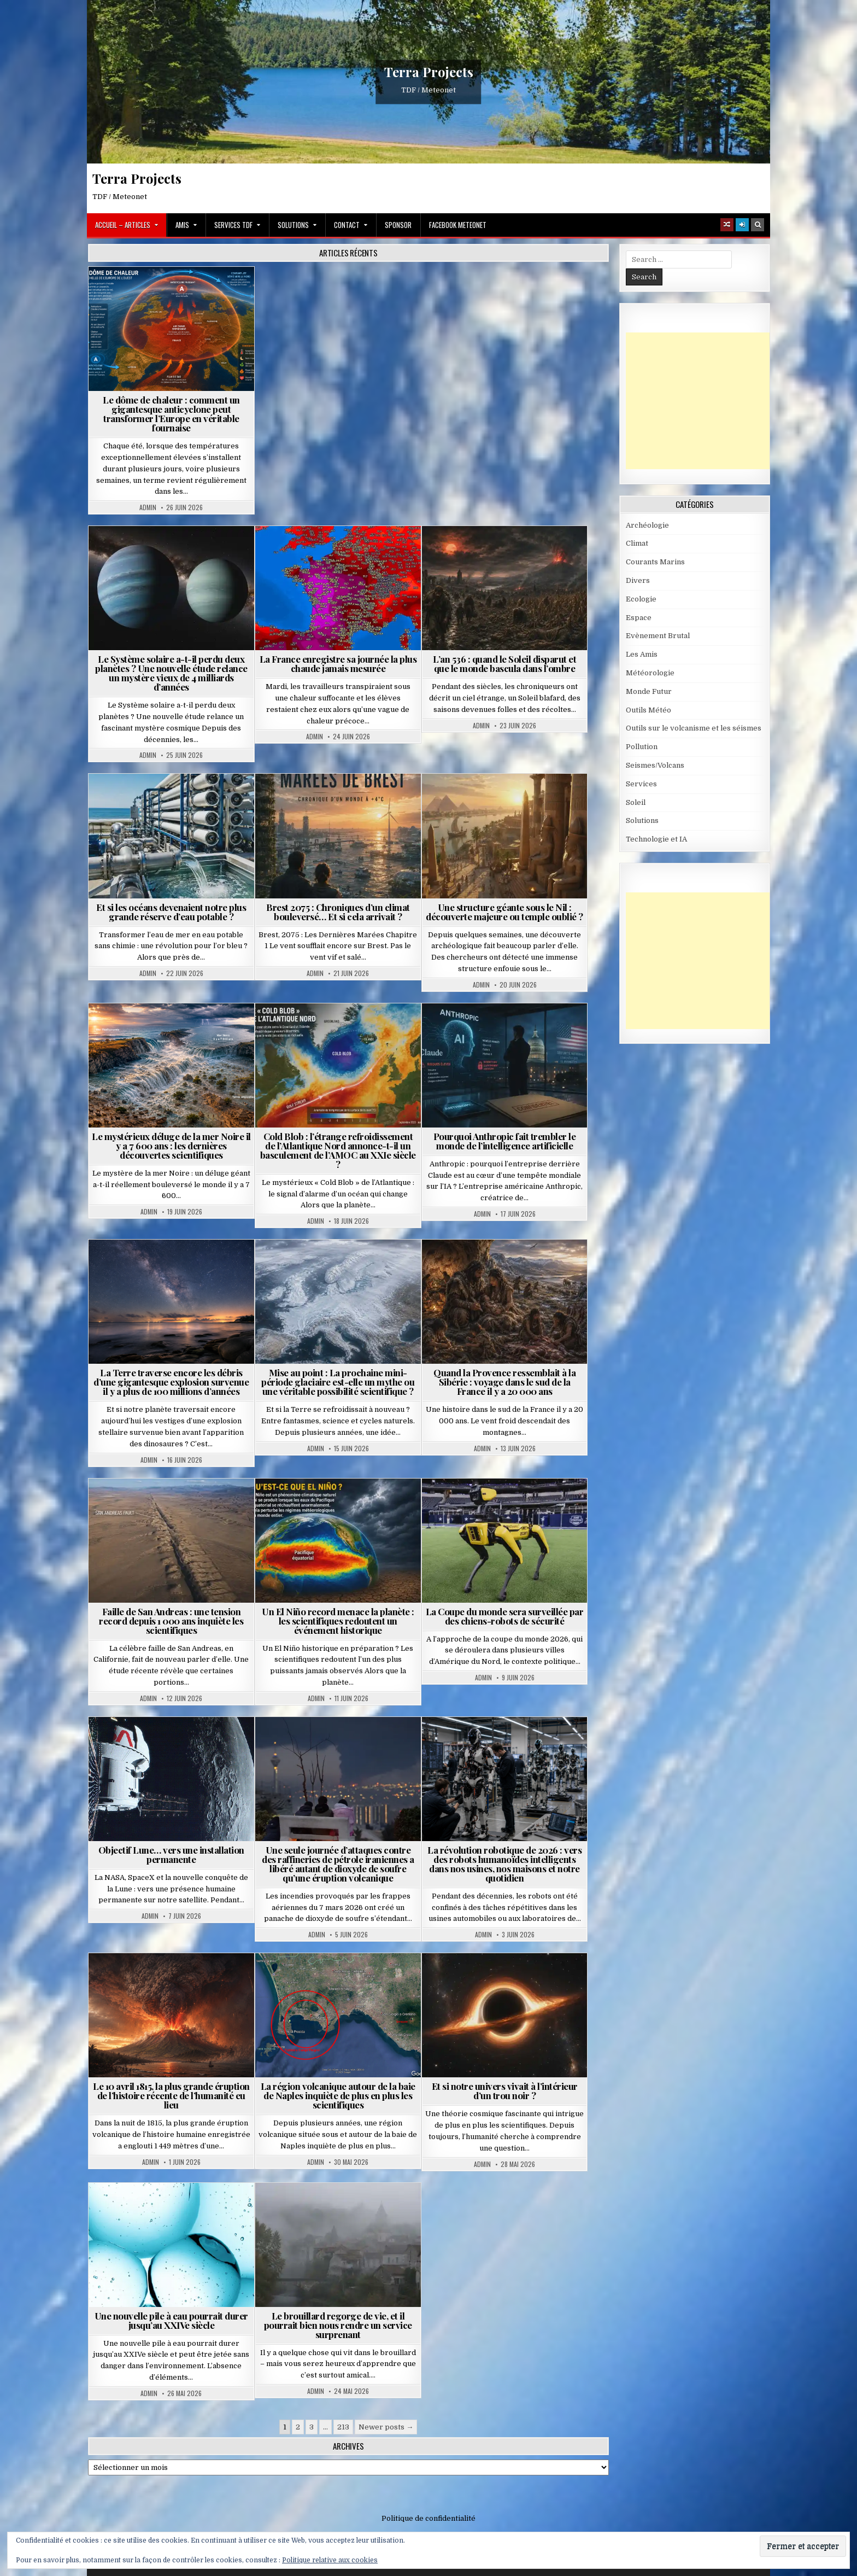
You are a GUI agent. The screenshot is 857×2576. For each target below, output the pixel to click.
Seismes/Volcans (655, 765)
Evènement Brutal (658, 636)
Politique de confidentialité (428, 2518)
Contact (347, 224)
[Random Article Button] (726, 224)
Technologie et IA (656, 839)
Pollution (642, 747)
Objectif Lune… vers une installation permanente (171, 1854)
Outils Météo (648, 710)
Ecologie (641, 599)
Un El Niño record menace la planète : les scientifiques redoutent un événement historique (338, 1620)
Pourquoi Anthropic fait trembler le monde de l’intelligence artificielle (504, 1141)
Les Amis (642, 654)
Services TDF (233, 224)
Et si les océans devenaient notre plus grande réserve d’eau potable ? (171, 911)
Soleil (635, 802)
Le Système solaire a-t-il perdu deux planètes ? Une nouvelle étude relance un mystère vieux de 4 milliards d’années (171, 673)
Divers (638, 580)
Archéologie (647, 525)
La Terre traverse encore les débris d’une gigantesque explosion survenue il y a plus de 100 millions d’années (171, 1381)
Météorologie (650, 673)
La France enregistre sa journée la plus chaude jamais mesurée (338, 663)
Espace (638, 618)
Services (641, 784)
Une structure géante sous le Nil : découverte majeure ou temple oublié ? (504, 911)
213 (343, 2427)
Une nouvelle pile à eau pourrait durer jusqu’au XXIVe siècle (171, 2320)
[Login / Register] (742, 224)
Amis (182, 224)
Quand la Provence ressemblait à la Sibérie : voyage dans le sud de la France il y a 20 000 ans (504, 1381)
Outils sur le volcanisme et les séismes (693, 728)
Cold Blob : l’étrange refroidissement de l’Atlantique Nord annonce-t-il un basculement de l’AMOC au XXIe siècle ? (338, 1150)
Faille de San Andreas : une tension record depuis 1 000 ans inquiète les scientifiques (171, 1620)
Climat (637, 543)
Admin (147, 507)
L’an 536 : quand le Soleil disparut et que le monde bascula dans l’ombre (504, 663)
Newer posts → (386, 2427)
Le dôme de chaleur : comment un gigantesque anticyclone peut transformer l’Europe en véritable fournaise (171, 414)
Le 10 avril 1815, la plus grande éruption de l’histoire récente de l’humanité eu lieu (171, 2095)
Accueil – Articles (122, 224)
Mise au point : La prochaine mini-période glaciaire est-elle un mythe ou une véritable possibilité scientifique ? (337, 1381)
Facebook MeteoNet (457, 224)
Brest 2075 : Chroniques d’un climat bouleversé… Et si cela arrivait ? (338, 911)
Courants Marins (655, 562)
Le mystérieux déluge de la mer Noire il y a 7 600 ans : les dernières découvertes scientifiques (171, 1145)
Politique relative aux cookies (330, 2560)
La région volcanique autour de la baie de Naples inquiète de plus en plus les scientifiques (338, 2095)
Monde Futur (649, 691)
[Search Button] (757, 224)
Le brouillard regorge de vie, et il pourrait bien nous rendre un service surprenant (338, 2325)
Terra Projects (428, 71)
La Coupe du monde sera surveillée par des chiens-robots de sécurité (505, 1616)
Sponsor (398, 224)
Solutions (293, 224)
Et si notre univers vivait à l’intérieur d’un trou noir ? (505, 2090)
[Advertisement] (708, 400)
